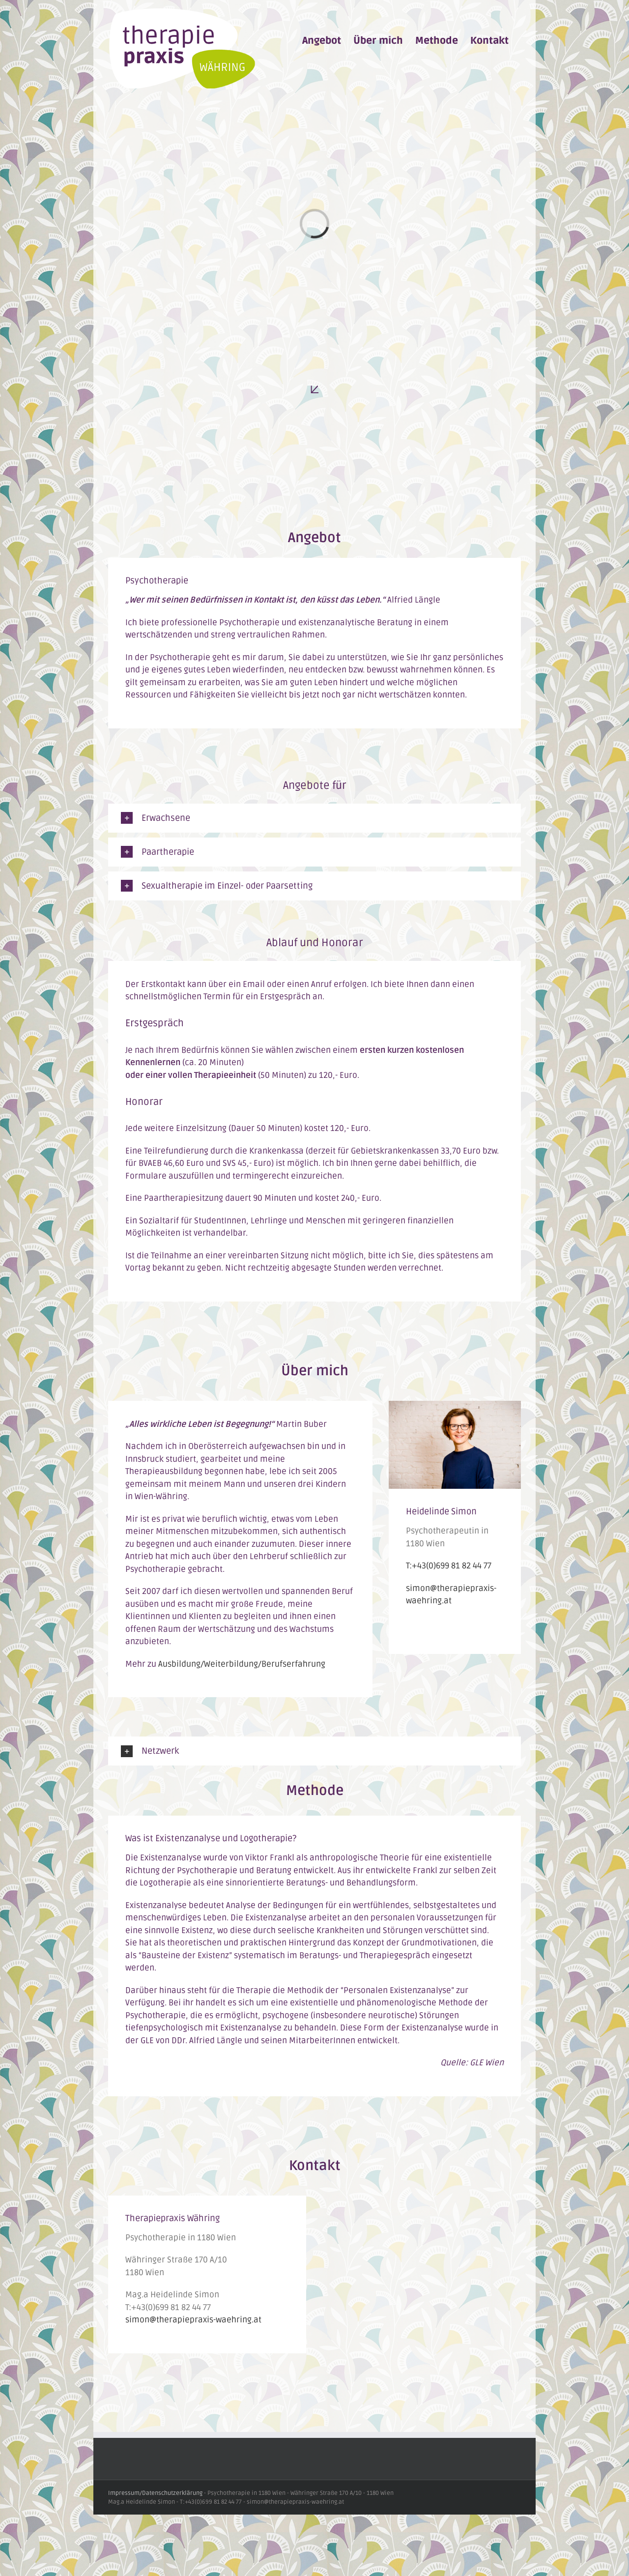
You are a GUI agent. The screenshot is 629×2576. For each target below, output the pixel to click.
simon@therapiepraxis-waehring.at (193, 2320)
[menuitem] (321, 41)
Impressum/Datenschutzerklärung (155, 2493)
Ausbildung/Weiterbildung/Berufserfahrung (241, 1664)
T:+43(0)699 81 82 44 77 (448, 1566)
